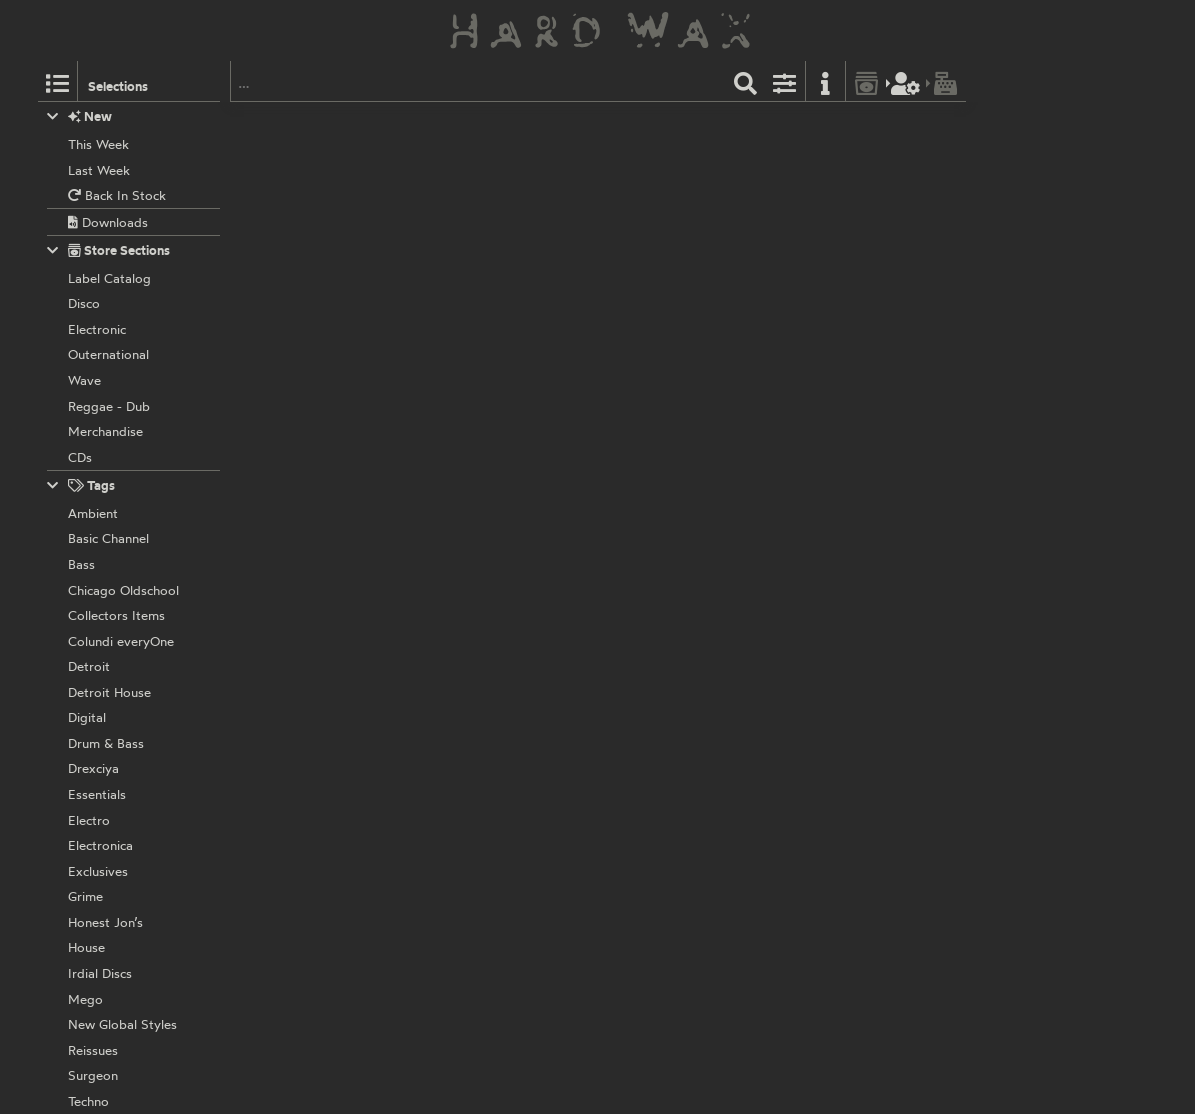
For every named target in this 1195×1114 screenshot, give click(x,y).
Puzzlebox (469, 231)
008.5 (522, 231)
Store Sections (108, 250)
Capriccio (466, 125)
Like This (491, 305)
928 (510, 125)
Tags (81, 485)
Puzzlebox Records (495, 338)
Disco (780, 125)
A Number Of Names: (502, 147)
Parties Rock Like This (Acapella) (768, 305)
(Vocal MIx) (513, 198)
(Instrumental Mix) (692, 198)
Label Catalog (754, 231)
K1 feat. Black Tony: (497, 253)
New (79, 116)
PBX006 (580, 338)
